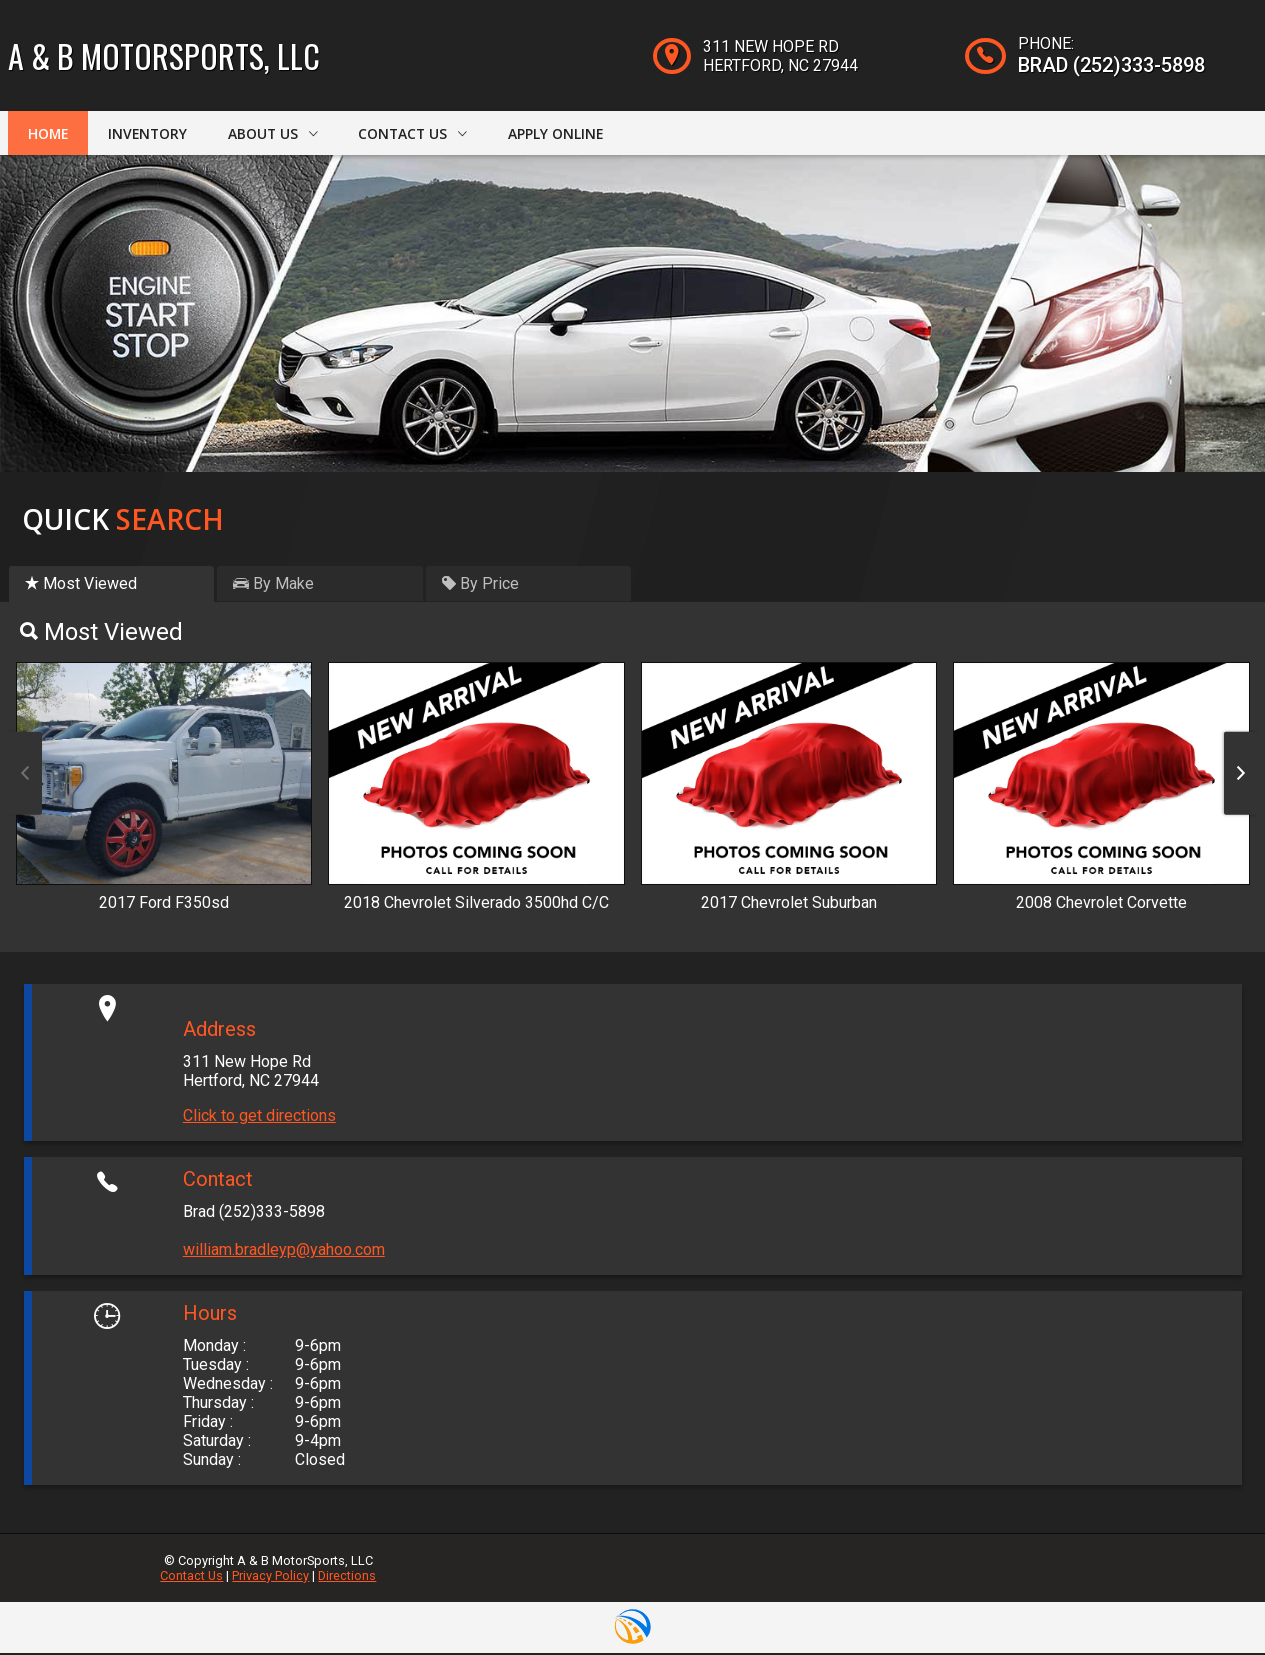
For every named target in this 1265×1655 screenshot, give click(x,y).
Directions (347, 1577)
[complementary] (1205, 1595)
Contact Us (191, 1577)
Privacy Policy (270, 1577)
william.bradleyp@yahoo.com (284, 1251)
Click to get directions (259, 1117)
